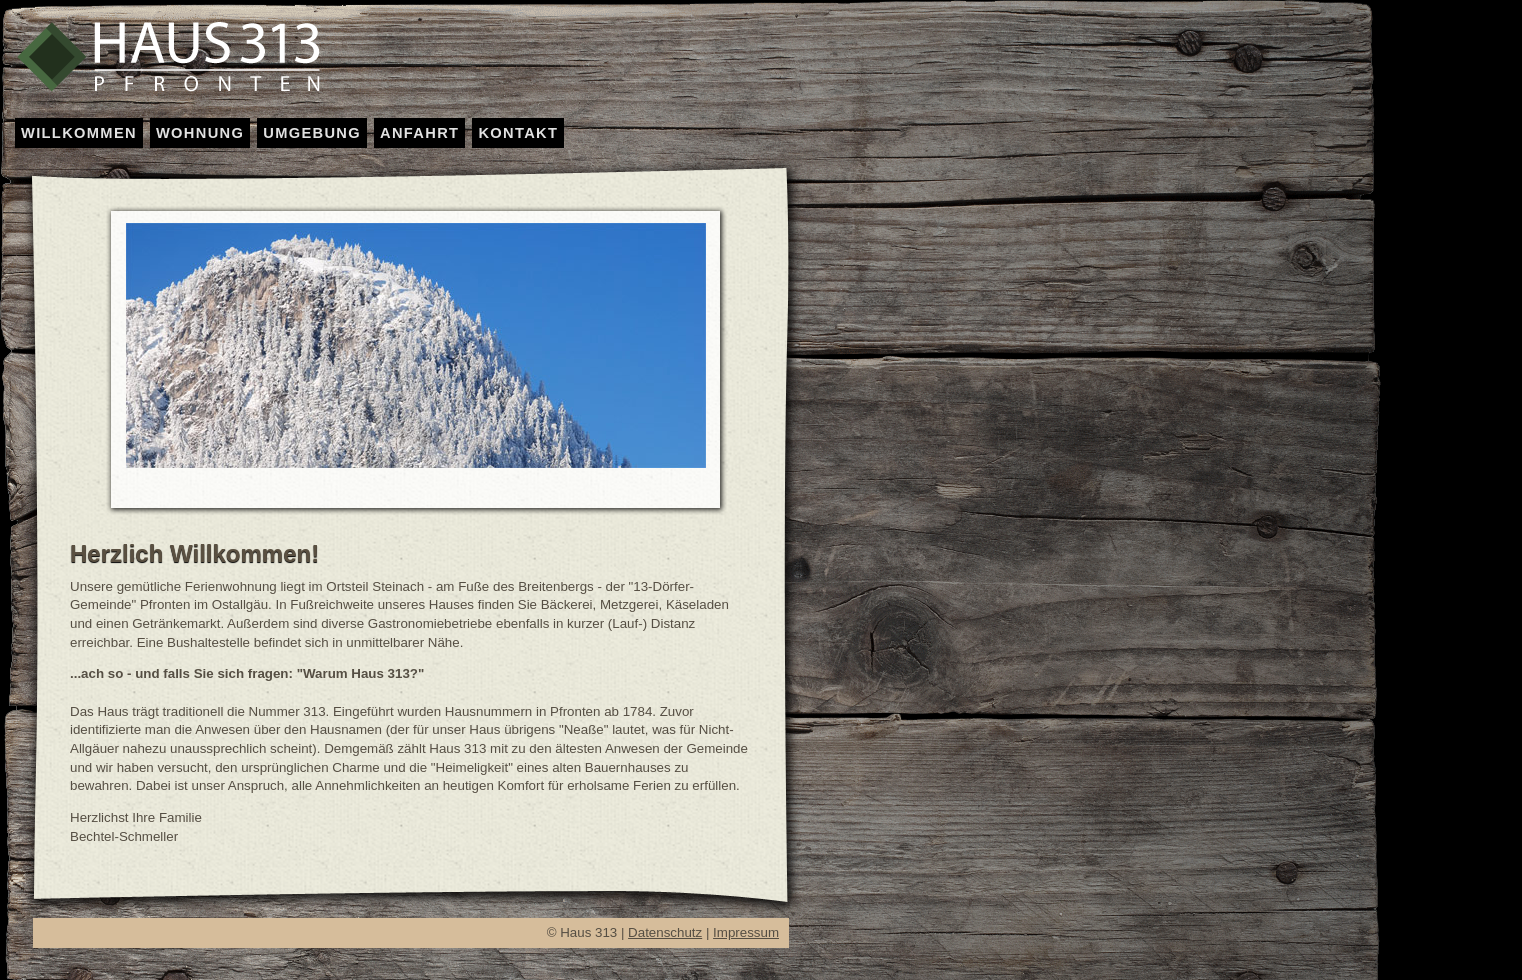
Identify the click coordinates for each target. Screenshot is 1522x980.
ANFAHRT (419, 133)
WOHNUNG (200, 133)
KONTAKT (518, 133)
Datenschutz (665, 932)
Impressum (746, 932)
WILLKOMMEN (79, 133)
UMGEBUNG (312, 133)
